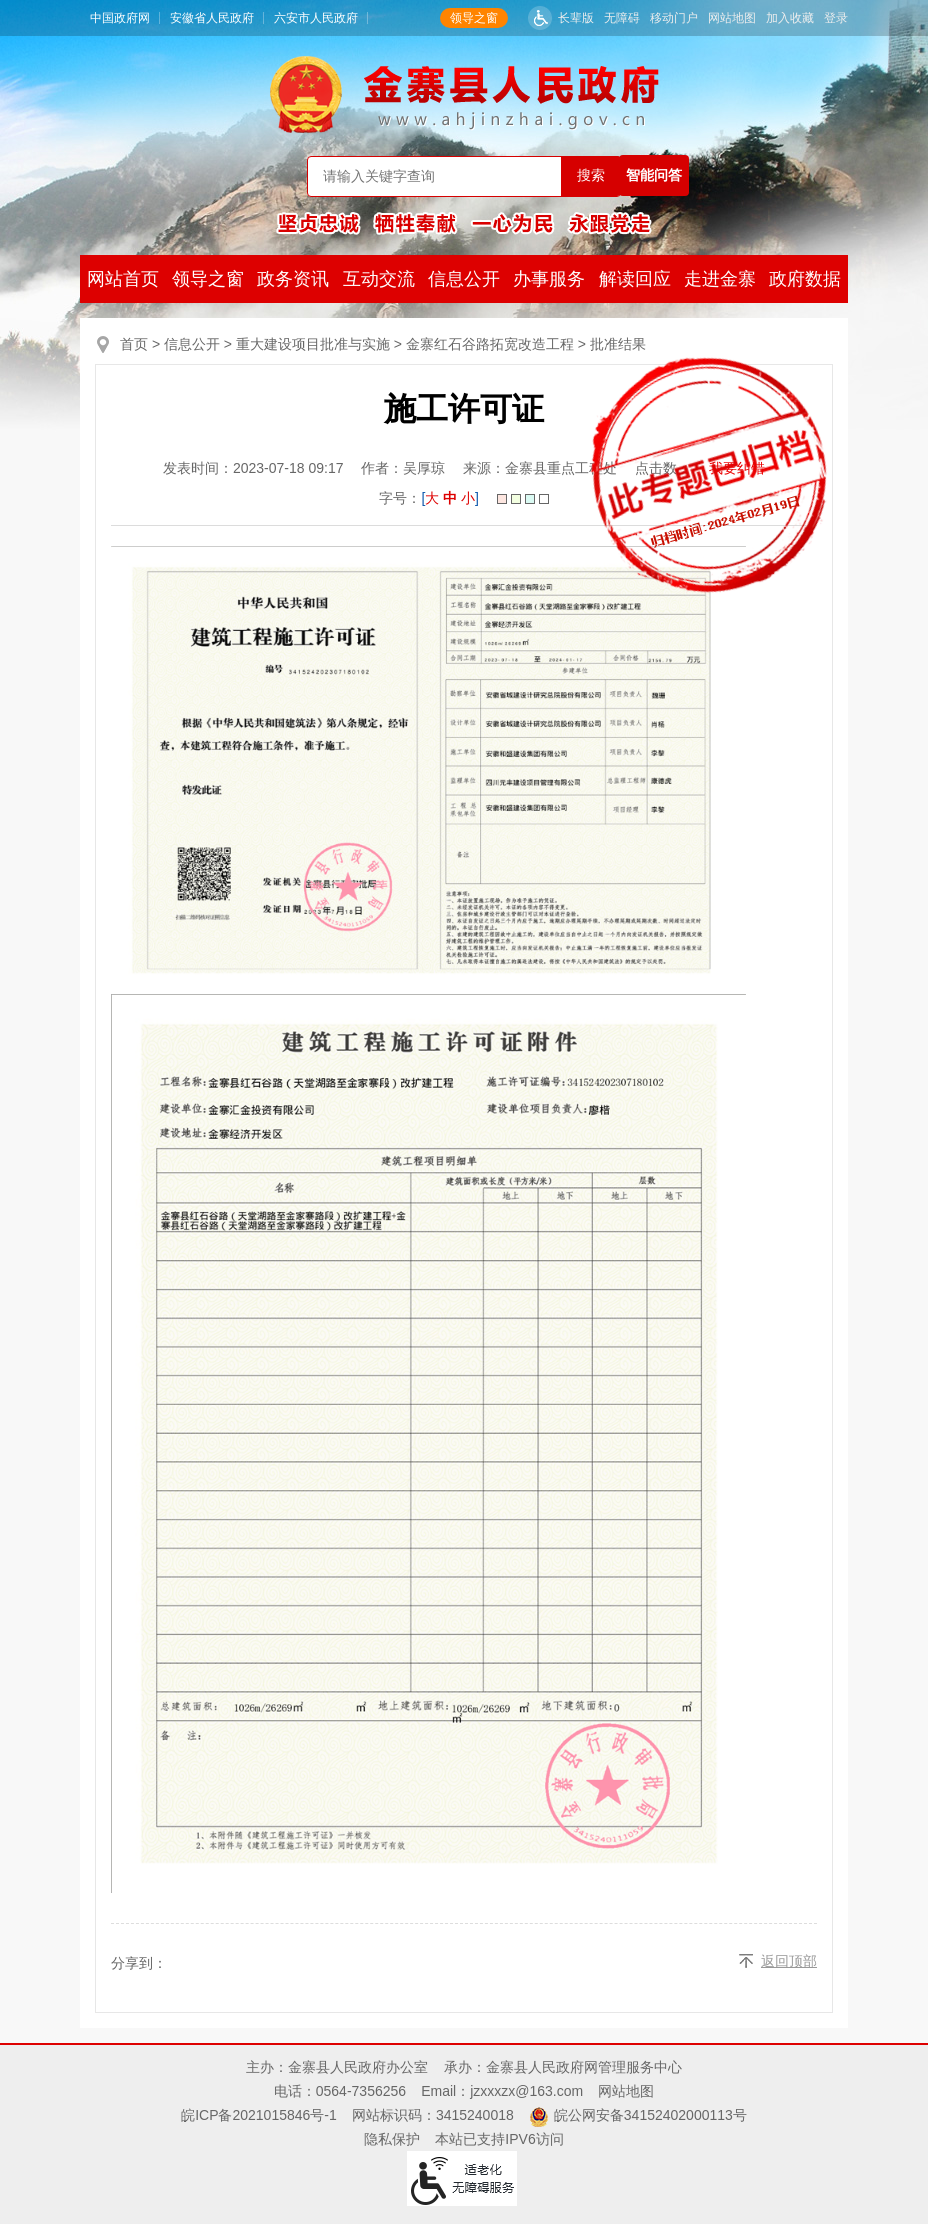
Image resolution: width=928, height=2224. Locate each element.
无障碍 (622, 18)
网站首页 (123, 279)
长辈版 (576, 18)
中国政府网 (120, 18)
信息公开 (464, 279)
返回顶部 (789, 1961)
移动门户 (674, 18)
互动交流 (379, 279)
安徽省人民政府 (212, 18)
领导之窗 (474, 18)
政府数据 (805, 279)
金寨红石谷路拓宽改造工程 (490, 344)
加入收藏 (790, 18)
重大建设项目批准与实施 (313, 344)
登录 (836, 18)
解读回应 (635, 279)
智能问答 (654, 175)
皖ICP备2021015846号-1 (259, 2115)
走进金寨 (720, 279)
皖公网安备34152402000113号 (650, 2115)
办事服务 (549, 279)
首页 (134, 344)
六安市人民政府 (316, 18)
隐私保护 (392, 2139)
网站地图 (732, 18)
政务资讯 (293, 279)
